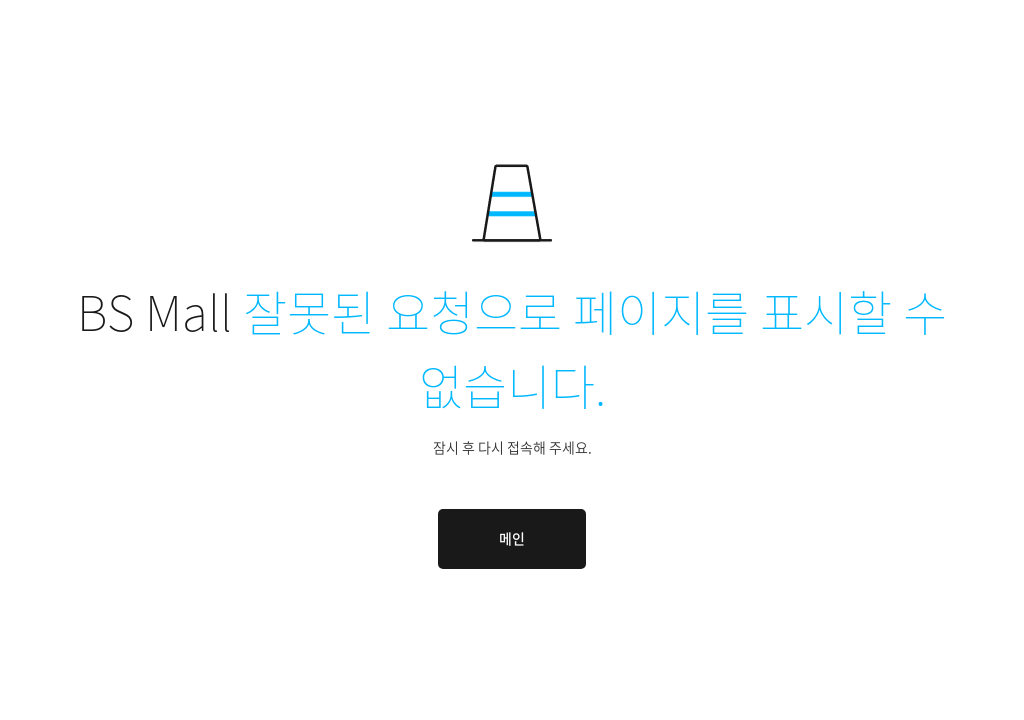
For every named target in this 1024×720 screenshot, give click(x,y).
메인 (512, 538)
